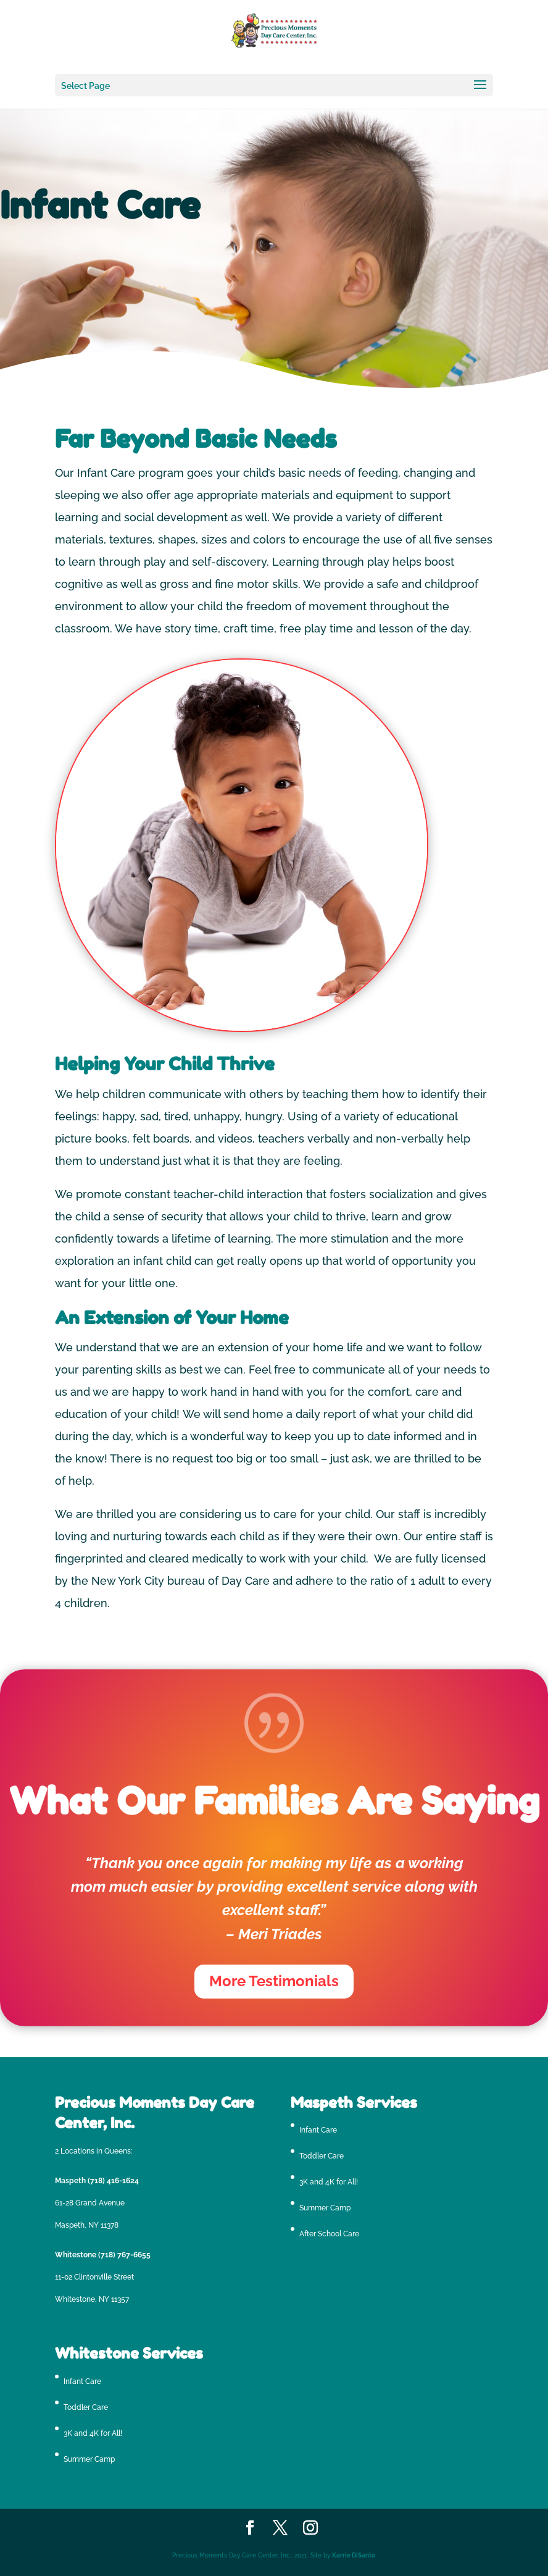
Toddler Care (321, 2156)
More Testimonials (274, 1981)
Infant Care (318, 2130)
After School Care (329, 2234)
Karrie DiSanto (353, 2555)
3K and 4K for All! (328, 2182)
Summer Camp (325, 2208)
